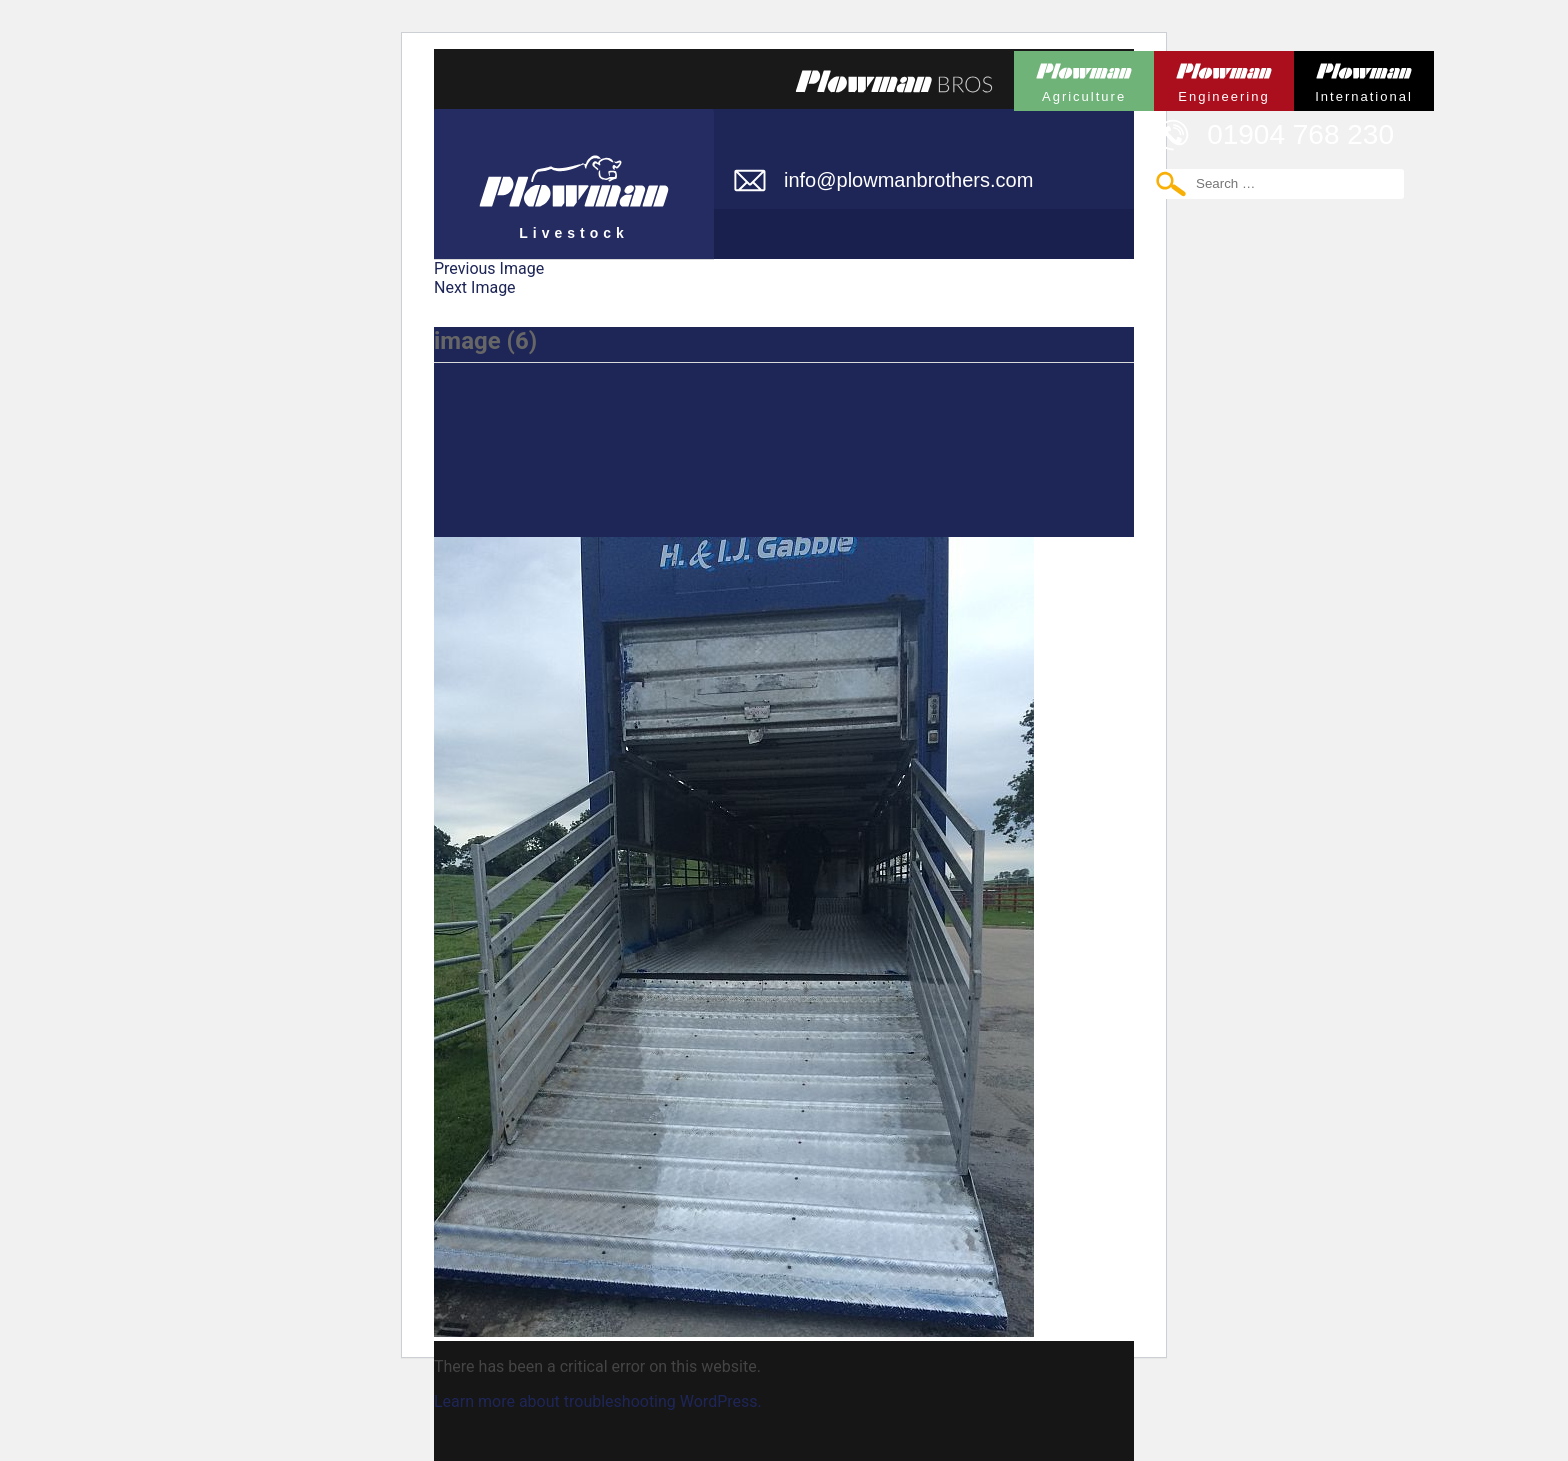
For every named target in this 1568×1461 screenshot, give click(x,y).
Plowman (1084, 77)
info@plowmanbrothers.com (908, 180)
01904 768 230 (1300, 134)
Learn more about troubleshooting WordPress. (598, 1401)
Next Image (475, 287)
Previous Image (489, 268)
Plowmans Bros (894, 81)
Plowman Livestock (574, 175)
